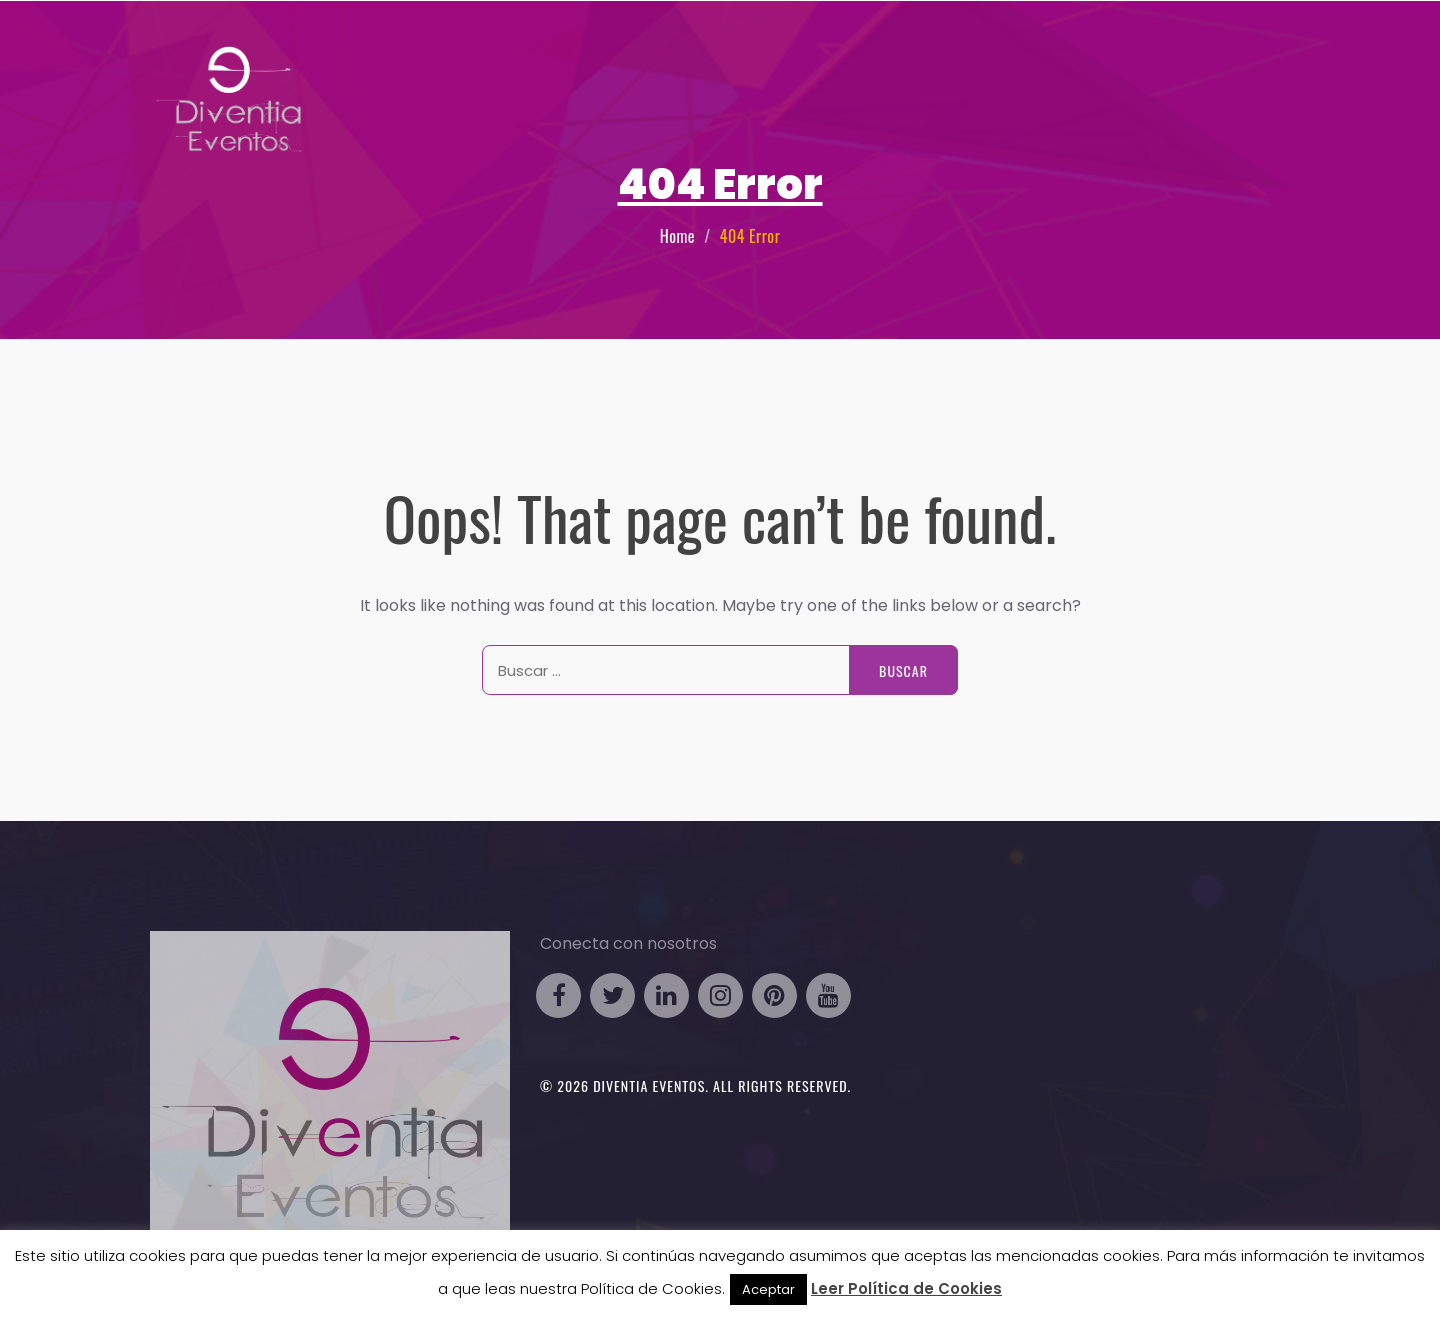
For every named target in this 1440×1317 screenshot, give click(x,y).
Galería (1160, 63)
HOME (747, 63)
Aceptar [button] (768, 1289)
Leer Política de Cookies (906, 1288)
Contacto (1244, 63)
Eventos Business (851, 63)
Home (677, 236)
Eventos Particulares (1024, 63)
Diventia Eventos (649, 1085)
